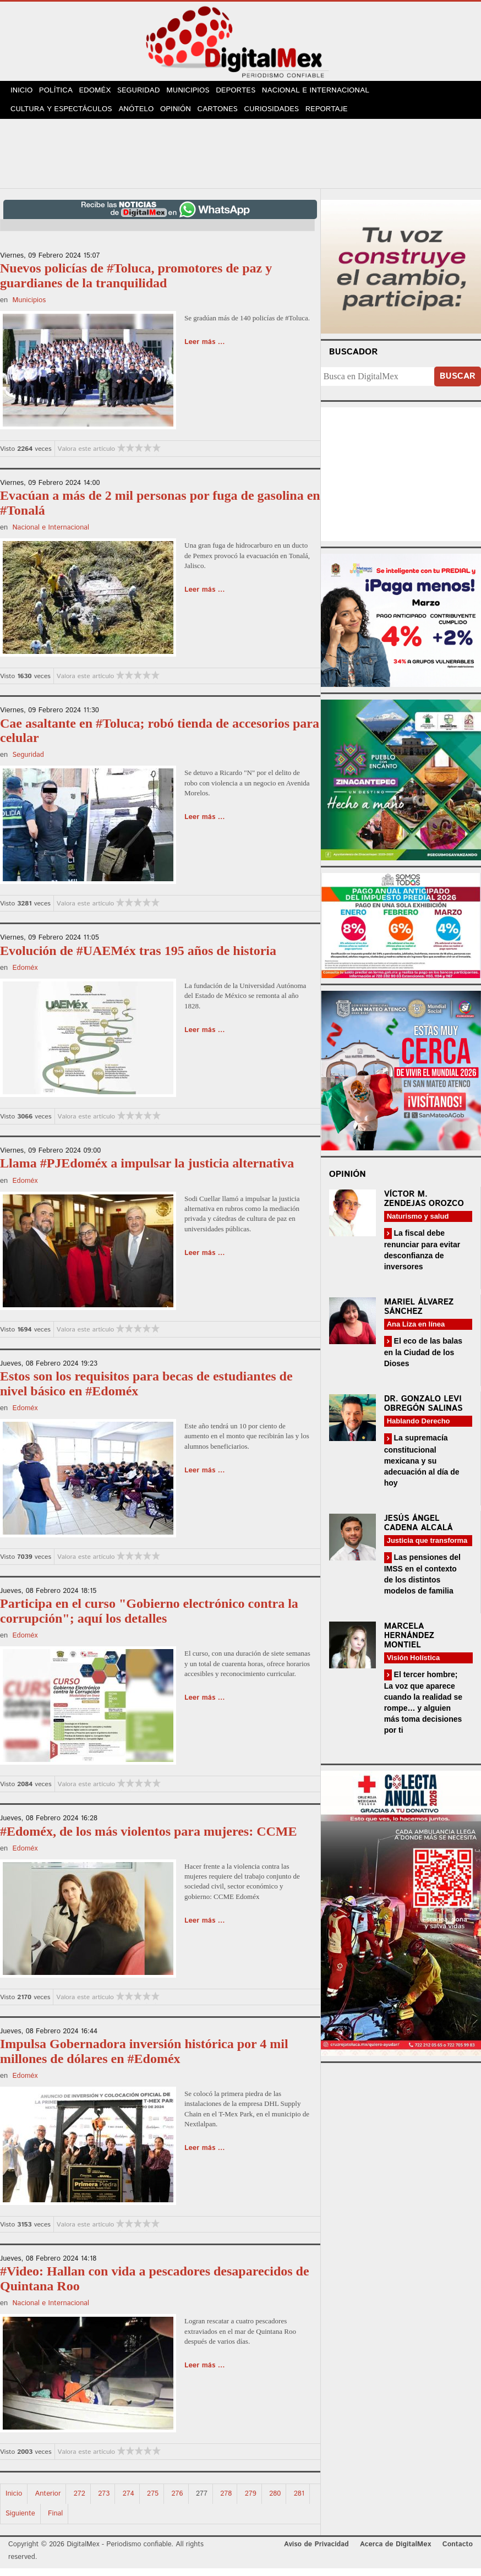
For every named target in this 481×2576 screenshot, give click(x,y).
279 (250, 2501)
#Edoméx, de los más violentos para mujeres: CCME (148, 1838)
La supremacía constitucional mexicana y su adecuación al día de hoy (422, 1467)
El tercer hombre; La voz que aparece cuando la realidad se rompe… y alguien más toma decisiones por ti (423, 1709)
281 (299, 2501)
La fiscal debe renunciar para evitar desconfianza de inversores (422, 1257)
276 (177, 2501)
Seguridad (148, 93)
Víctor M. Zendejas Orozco (424, 1206)
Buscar (457, 384)
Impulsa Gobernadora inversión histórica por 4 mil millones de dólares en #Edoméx (144, 2058)
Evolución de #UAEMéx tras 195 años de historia (138, 958)
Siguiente (20, 2521)
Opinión (178, 115)
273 (104, 2501)
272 (79, 2501)
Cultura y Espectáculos (60, 115)
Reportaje (334, 115)
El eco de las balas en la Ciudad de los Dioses (423, 1359)
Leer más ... (204, 350)
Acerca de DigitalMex (395, 2552)
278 (226, 2501)
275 (152, 2501)
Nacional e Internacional (329, 93)
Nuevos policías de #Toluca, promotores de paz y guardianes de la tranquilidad (136, 283)
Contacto (457, 2552)
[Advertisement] (240, 159)
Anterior (48, 2501)
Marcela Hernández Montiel (409, 1643)
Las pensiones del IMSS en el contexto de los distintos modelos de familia (422, 1581)
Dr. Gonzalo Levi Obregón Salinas (423, 1411)
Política (60, 93)
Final (55, 2521)
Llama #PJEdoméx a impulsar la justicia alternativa (147, 1171)
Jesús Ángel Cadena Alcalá (418, 1530)
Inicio (23, 93)
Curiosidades (278, 115)
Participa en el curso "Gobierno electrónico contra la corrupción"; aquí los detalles (149, 1618)
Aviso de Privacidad (316, 2552)
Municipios (199, 93)
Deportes (249, 93)
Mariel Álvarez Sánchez (419, 1313)
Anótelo (135, 115)
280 (275, 2501)
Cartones (223, 115)
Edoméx (102, 93)
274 (128, 2501)
